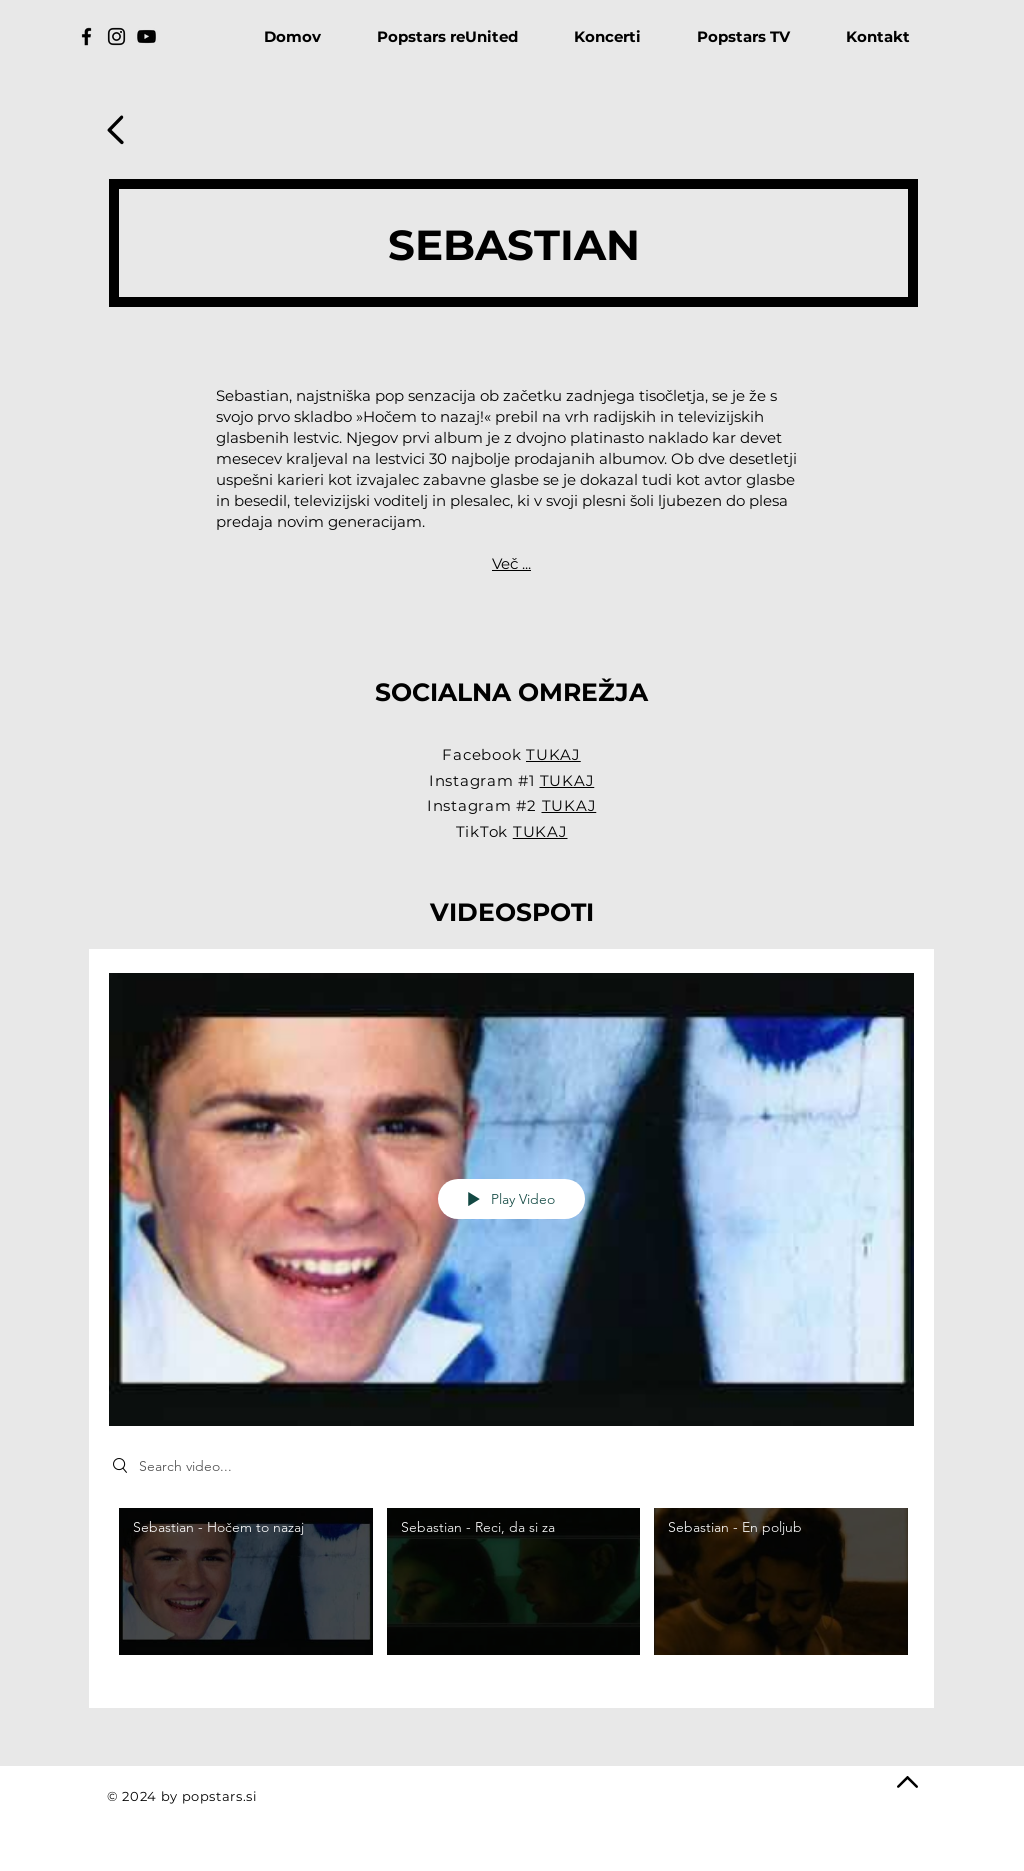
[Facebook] (86, 36)
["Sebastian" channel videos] (511, 1593)
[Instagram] (116, 36)
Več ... (511, 563)
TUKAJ (553, 754)
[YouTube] (146, 36)
